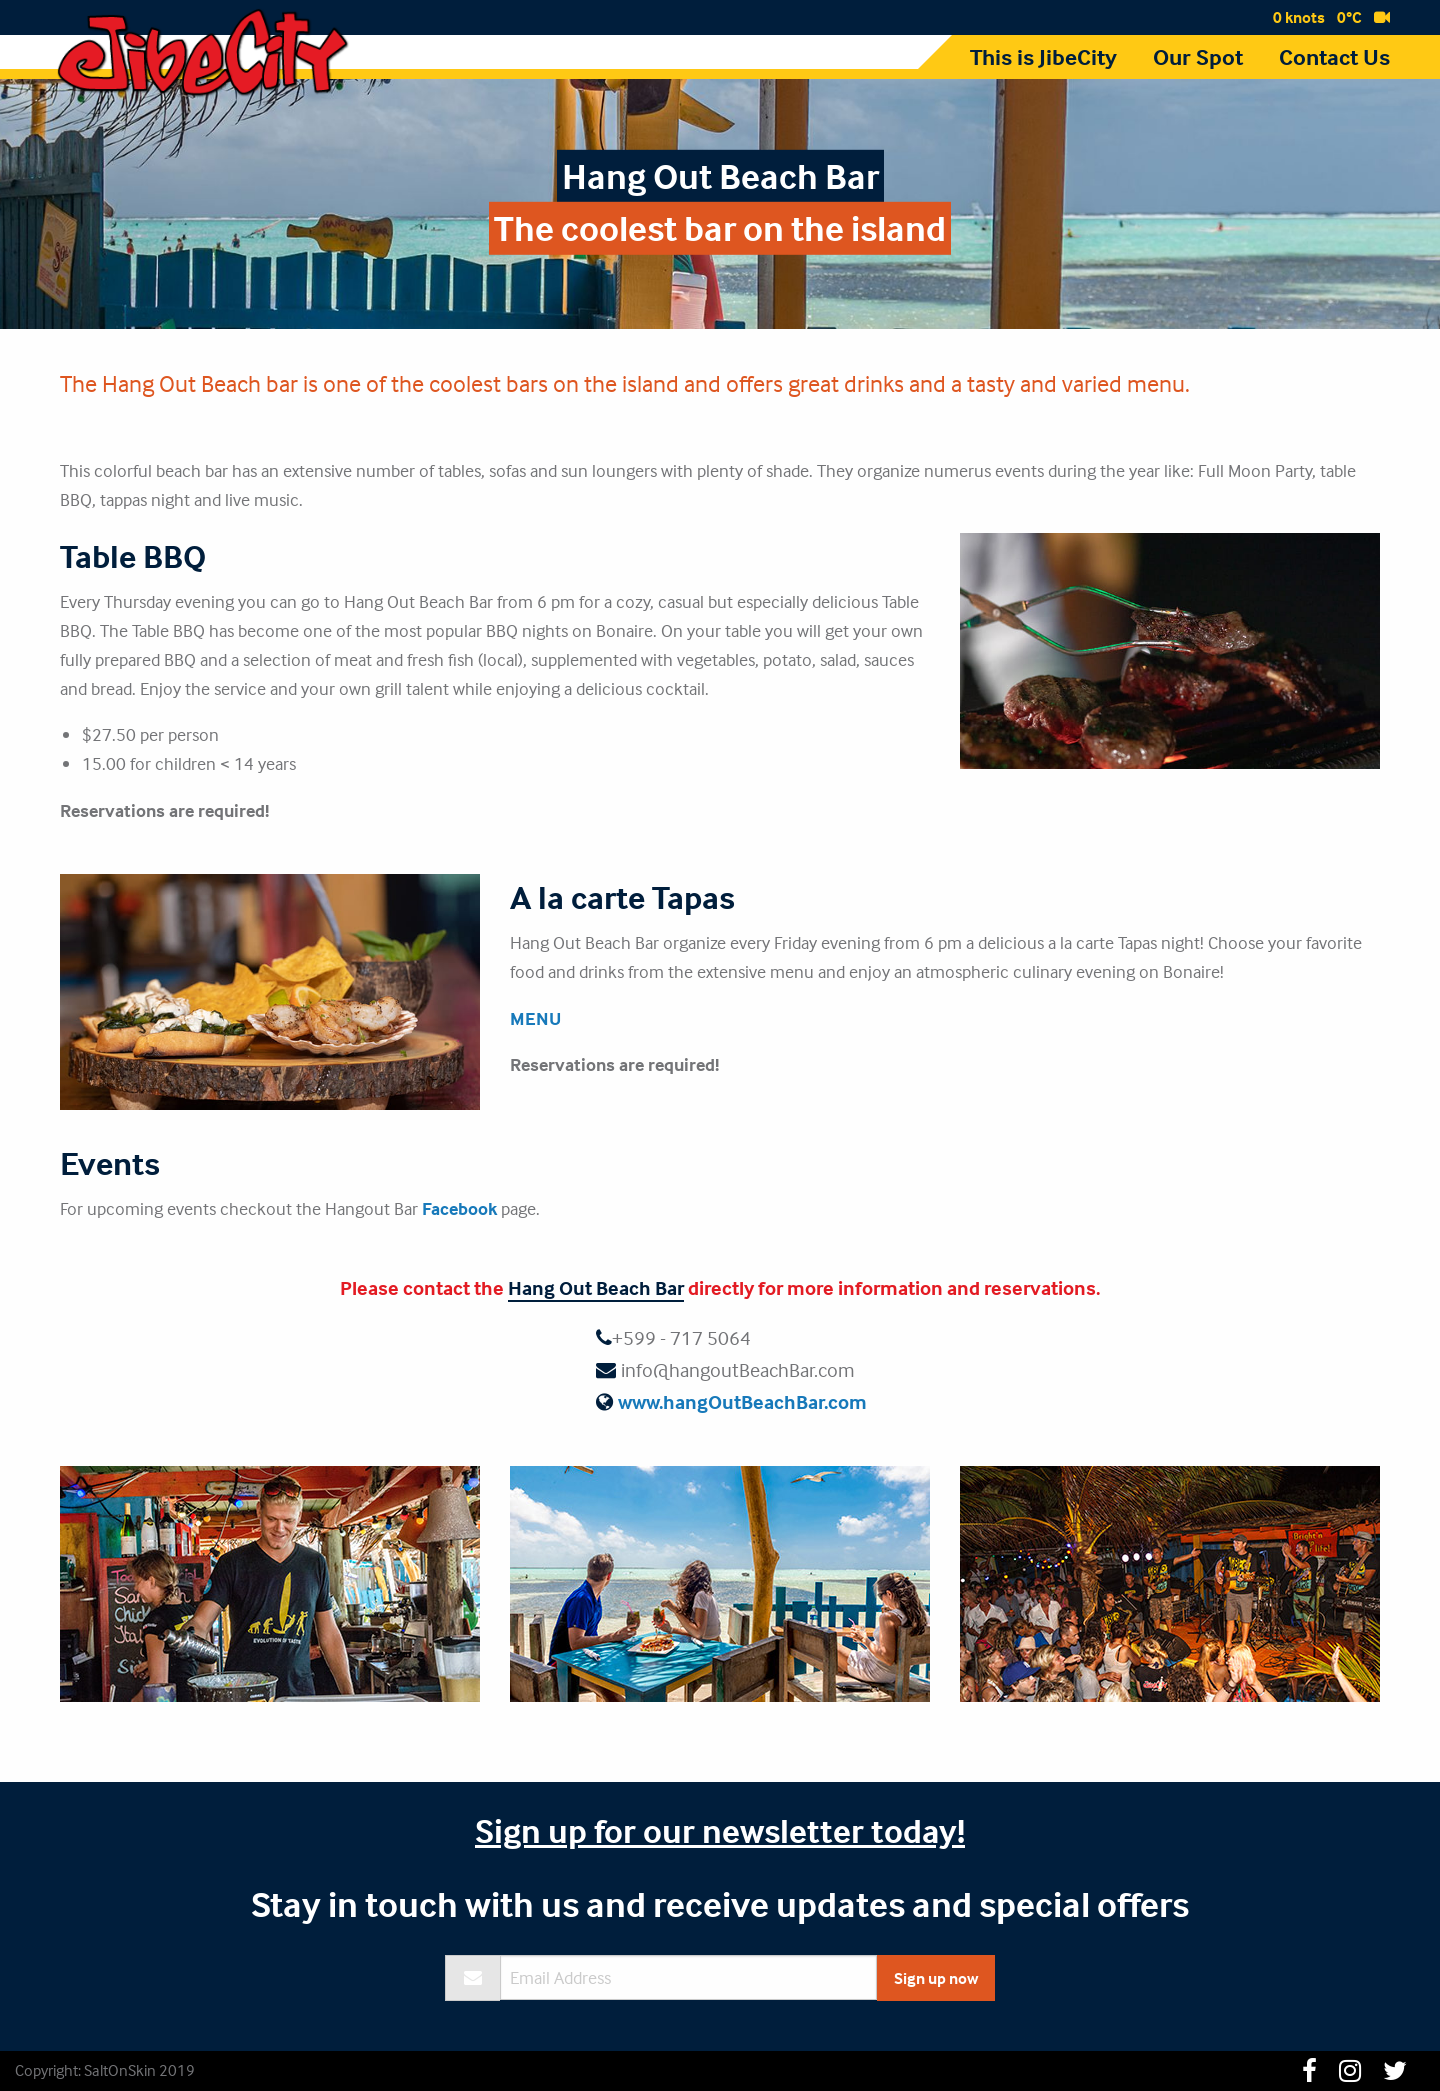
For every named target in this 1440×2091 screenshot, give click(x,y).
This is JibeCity (1043, 57)
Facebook (459, 1208)
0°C (1349, 17)
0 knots (1299, 17)
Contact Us (1334, 57)
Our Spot (1198, 57)
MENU (535, 1018)
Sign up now (936, 1978)
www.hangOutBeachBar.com (742, 1401)
